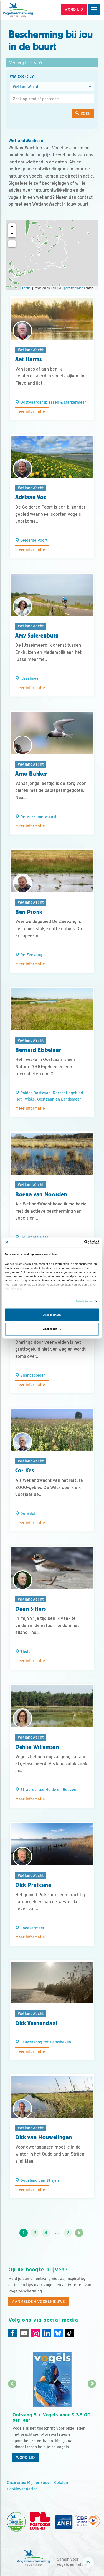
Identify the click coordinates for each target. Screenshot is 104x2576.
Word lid (25, 2457)
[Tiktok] (69, 2333)
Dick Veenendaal (36, 2023)
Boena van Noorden (41, 1194)
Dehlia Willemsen (37, 1747)
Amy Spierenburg (37, 635)
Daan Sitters (30, 1609)
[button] (52, 62)
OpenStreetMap (72, 288)
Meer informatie (30, 411)
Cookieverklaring (22, 2489)
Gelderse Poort (31, 540)
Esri (53, 288)
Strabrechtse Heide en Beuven (45, 1789)
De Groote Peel (31, 1237)
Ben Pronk (28, 912)
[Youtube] (24, 2333)
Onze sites (16, 2482)
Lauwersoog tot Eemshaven (43, 2042)
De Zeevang (28, 955)
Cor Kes (24, 1470)
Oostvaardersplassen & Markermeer (50, 402)
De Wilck (25, 1513)
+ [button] (12, 226)
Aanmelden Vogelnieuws (38, 2301)
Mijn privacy (38, 2482)
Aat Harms (28, 359)
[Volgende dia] (91, 2425)
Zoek (83, 113)
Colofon (61, 2482)
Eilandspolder (30, 1375)
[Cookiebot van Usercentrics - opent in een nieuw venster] (75, 1242)
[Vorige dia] (12, 2425)
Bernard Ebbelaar (38, 1050)
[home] (28, 10)
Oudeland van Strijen (37, 2180)
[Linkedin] (46, 2333)
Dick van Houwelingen (43, 2137)
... (57, 2232)
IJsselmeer (27, 678)
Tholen (24, 1651)
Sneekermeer (30, 1928)
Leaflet (26, 288)
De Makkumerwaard (35, 816)
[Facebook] (12, 2333)
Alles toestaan (52, 1314)
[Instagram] (35, 2333)
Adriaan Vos (30, 497)
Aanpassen (52, 1329)
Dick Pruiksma (33, 1885)
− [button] (12, 234)
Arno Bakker (31, 773)
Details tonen (84, 1301)
